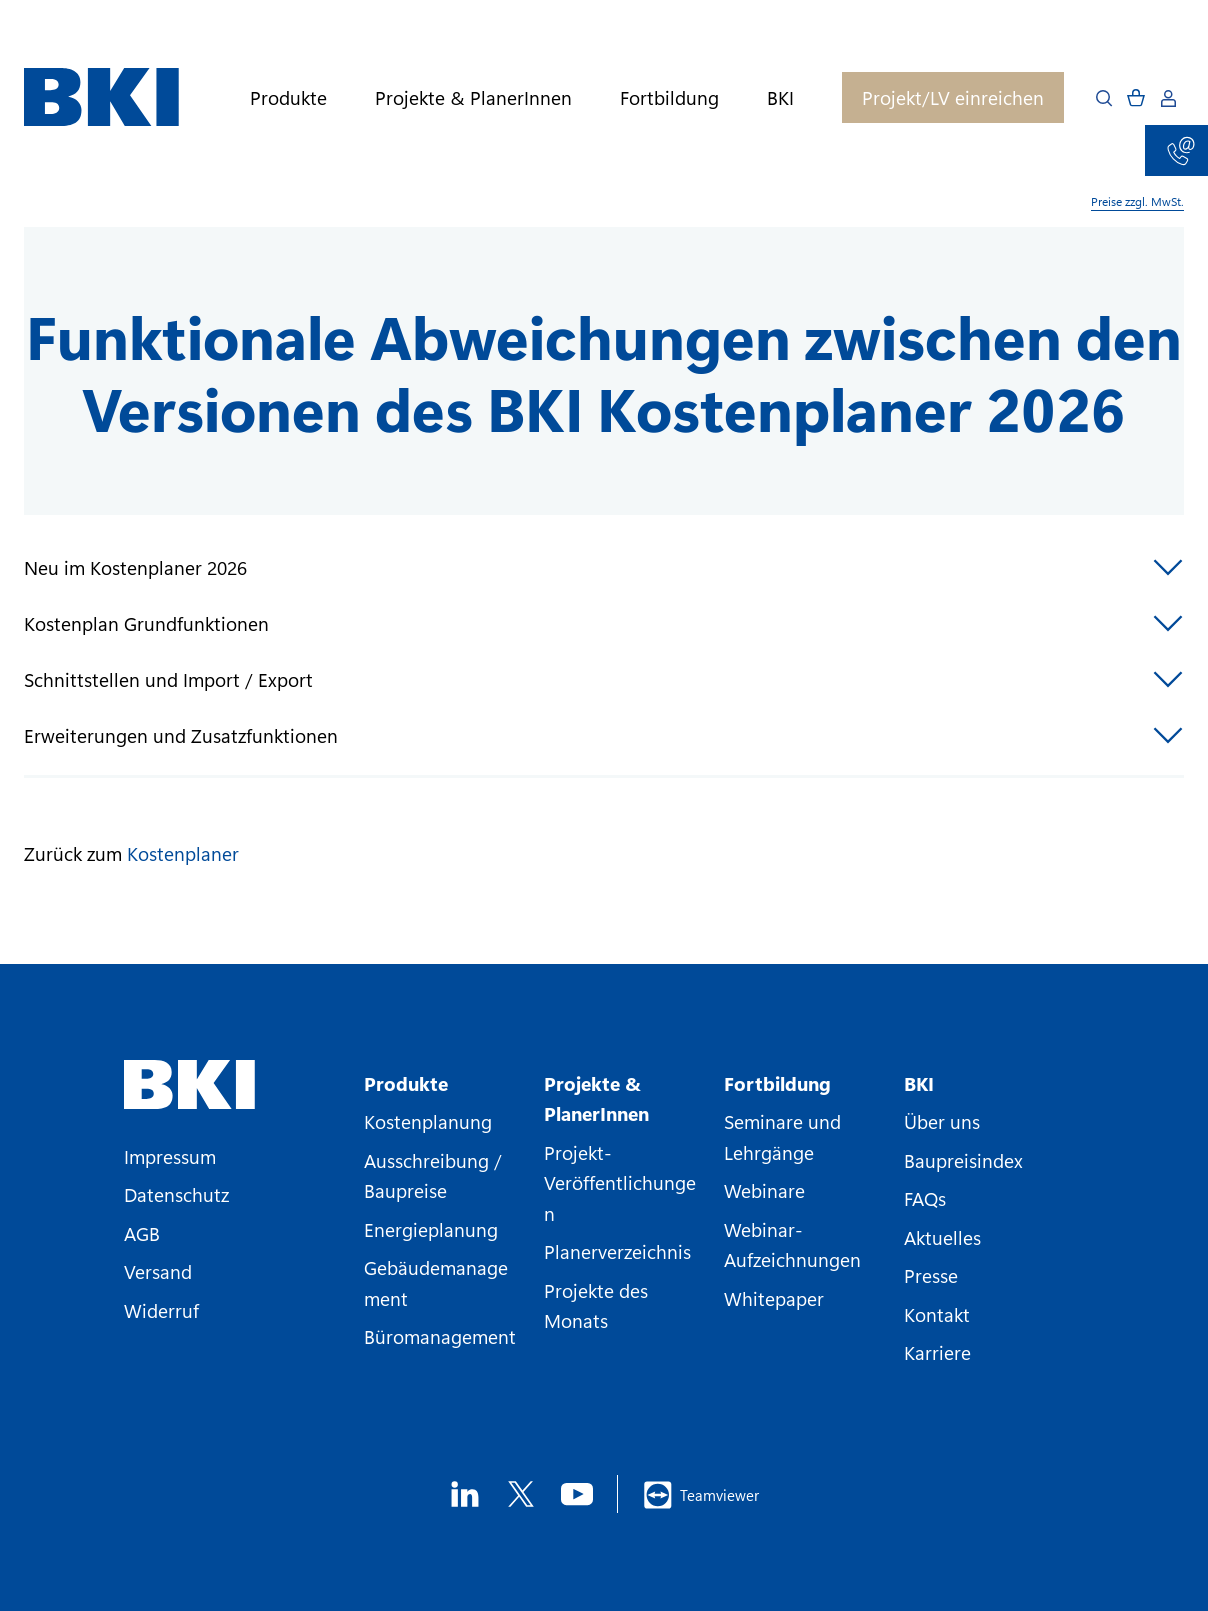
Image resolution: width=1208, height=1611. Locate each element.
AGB (142, 1233)
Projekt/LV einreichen (953, 97)
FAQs (925, 1198)
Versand (158, 1271)
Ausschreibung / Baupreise (433, 1175)
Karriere (937, 1352)
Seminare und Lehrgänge (782, 1136)
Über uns (942, 1121)
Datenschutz (176, 1194)
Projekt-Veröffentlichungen (620, 1182)
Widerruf (161, 1310)
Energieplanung (431, 1229)
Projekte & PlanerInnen (473, 97)
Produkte (288, 97)
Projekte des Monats (596, 1305)
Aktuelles (942, 1237)
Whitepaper (774, 1298)
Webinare (764, 1190)
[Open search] (1104, 98)
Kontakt (937, 1314)
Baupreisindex (963, 1160)
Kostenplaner (183, 853)
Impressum (170, 1156)
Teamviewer (700, 1495)
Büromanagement (440, 1336)
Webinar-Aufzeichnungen (792, 1244)
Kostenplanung (428, 1121)
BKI (780, 97)
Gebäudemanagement (436, 1282)
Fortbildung (669, 97)
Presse (931, 1275)
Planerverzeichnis (617, 1251)
